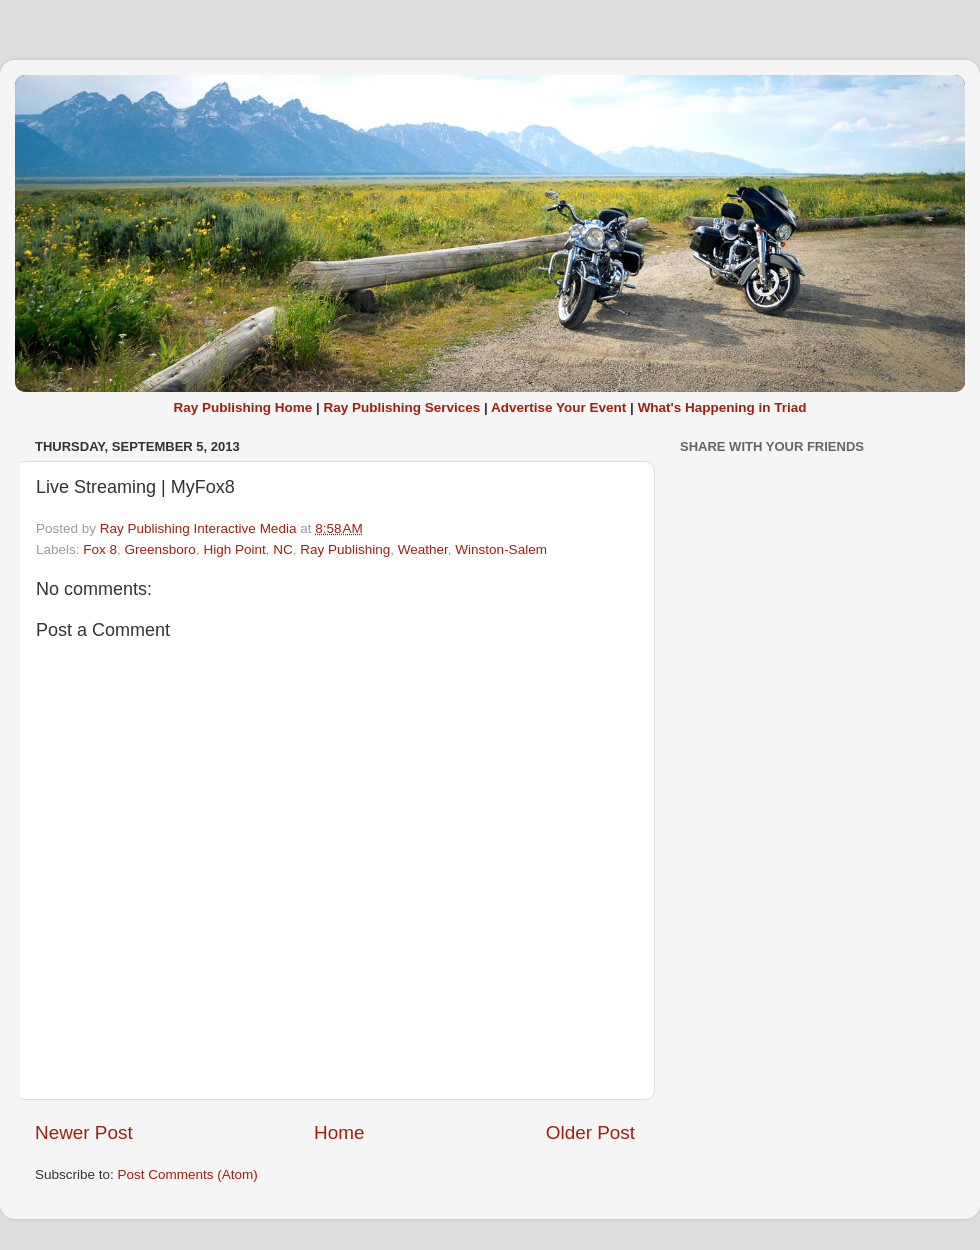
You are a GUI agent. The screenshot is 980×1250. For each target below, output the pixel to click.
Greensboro (160, 549)
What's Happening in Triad (722, 407)
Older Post (590, 1132)
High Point (234, 549)
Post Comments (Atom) (188, 1174)
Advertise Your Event (558, 407)
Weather (423, 549)
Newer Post (84, 1132)
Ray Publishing (345, 549)
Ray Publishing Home (242, 407)
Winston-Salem (501, 549)
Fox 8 (100, 549)
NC (283, 549)
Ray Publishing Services (401, 407)
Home (339, 1132)
